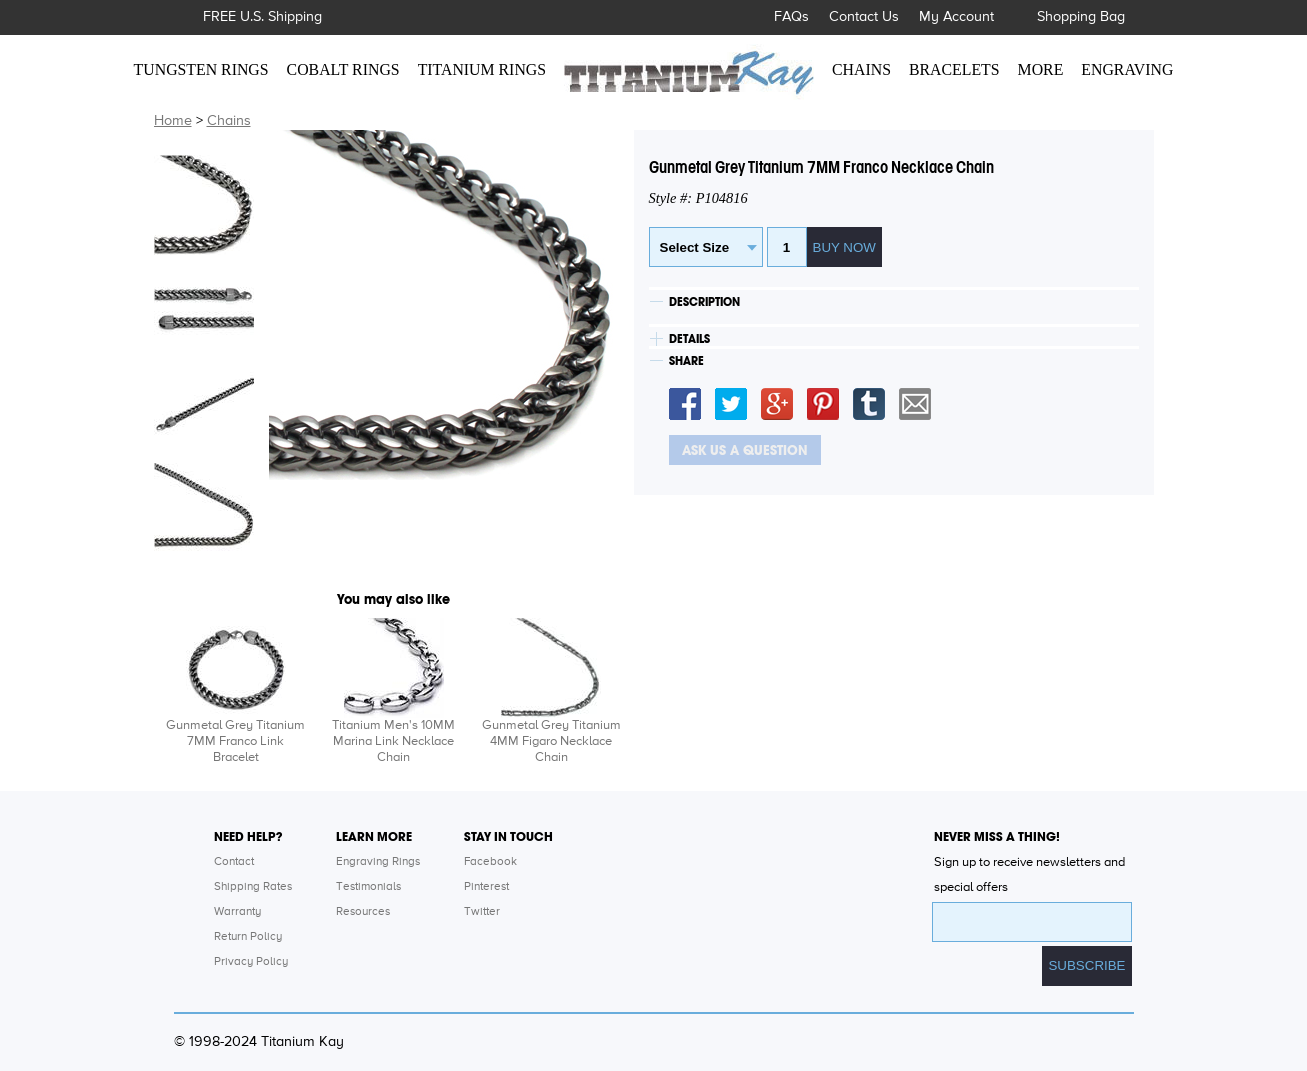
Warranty (237, 912)
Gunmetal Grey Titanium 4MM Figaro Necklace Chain (551, 741)
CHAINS (861, 69)
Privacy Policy (251, 962)
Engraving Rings (378, 862)
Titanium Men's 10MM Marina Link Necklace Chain (393, 741)
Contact (234, 862)
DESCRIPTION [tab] (704, 302)
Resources (363, 912)
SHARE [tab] (686, 361)
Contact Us (864, 17)
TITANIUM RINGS (482, 69)
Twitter (482, 912)
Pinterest (486, 887)
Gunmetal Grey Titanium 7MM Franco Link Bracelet (235, 741)
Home (173, 121)
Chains (229, 121)
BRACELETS (954, 69)
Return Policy (248, 937)
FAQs (791, 17)
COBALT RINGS (343, 69)
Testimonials (368, 887)
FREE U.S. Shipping (262, 17)
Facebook (490, 862)
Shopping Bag (1081, 17)
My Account (956, 17)
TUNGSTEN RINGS (201, 69)
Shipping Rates (253, 887)
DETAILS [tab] (689, 339)
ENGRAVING (1127, 69)
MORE (1041, 69)
